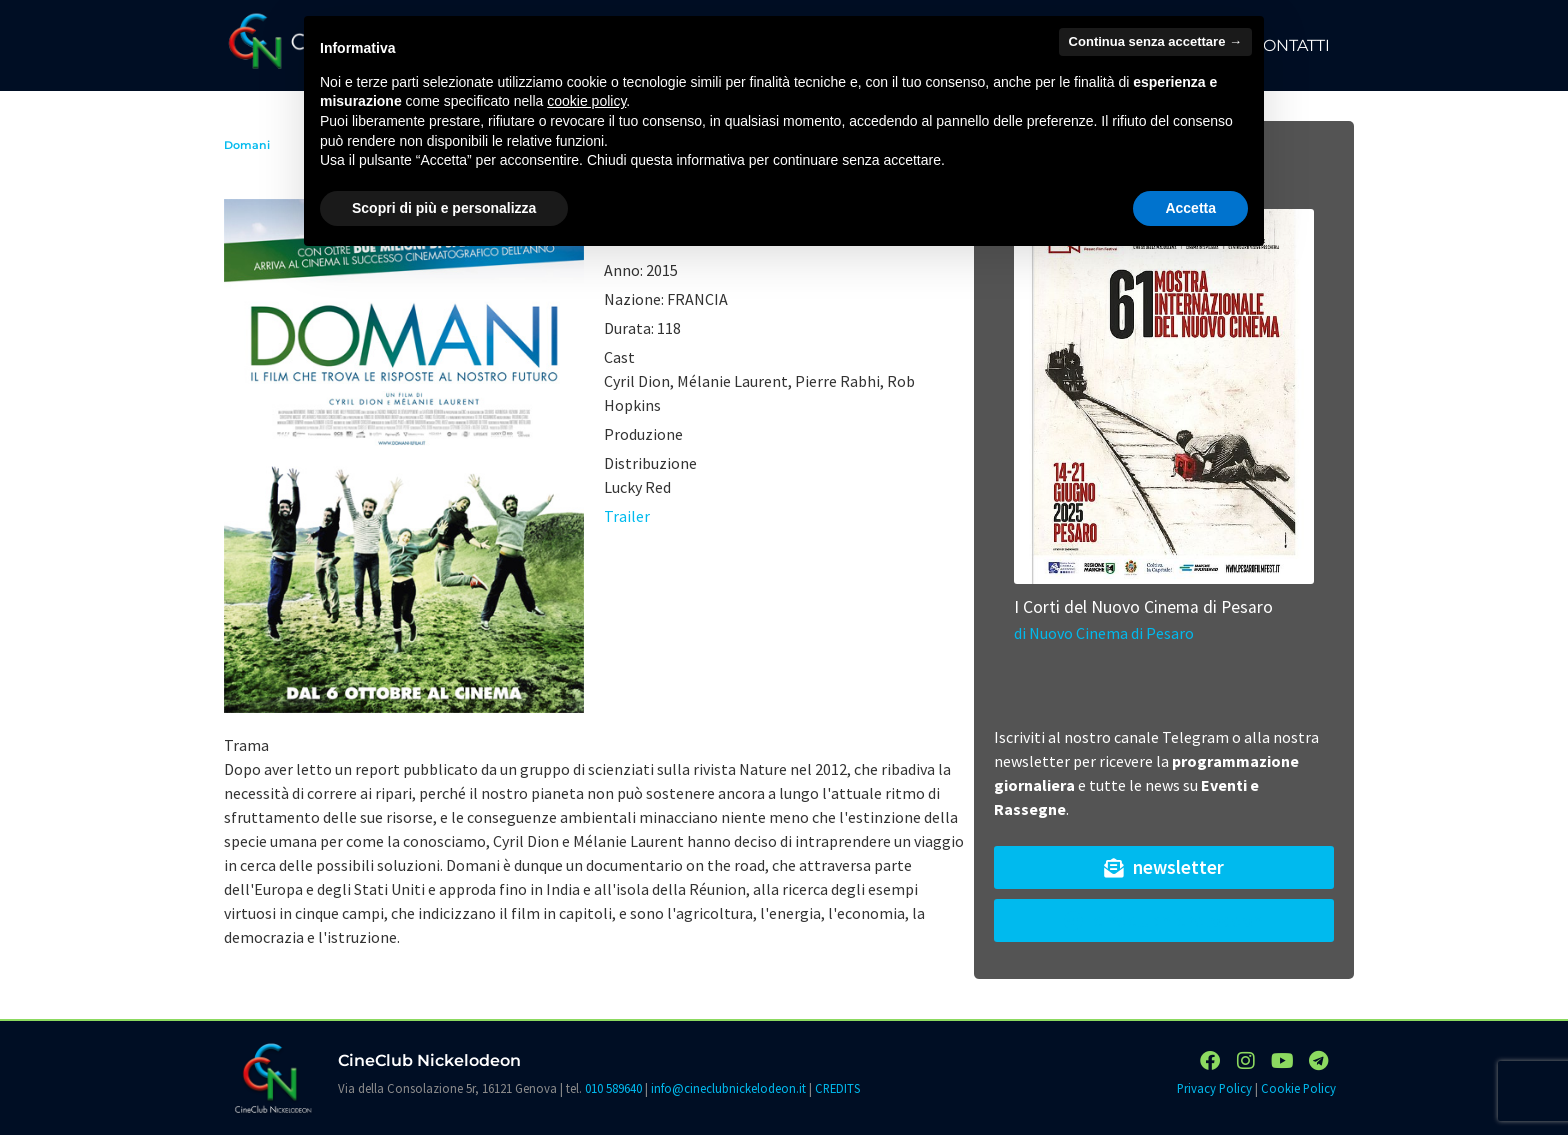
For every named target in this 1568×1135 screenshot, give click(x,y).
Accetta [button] (1190, 208)
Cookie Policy (1298, 1088)
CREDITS (837, 1088)
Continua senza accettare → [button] (1155, 41)
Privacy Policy (1214, 1088)
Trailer (627, 516)
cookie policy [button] (586, 101)
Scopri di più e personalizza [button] (444, 208)
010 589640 (613, 1088)
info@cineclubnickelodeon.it (728, 1088)
